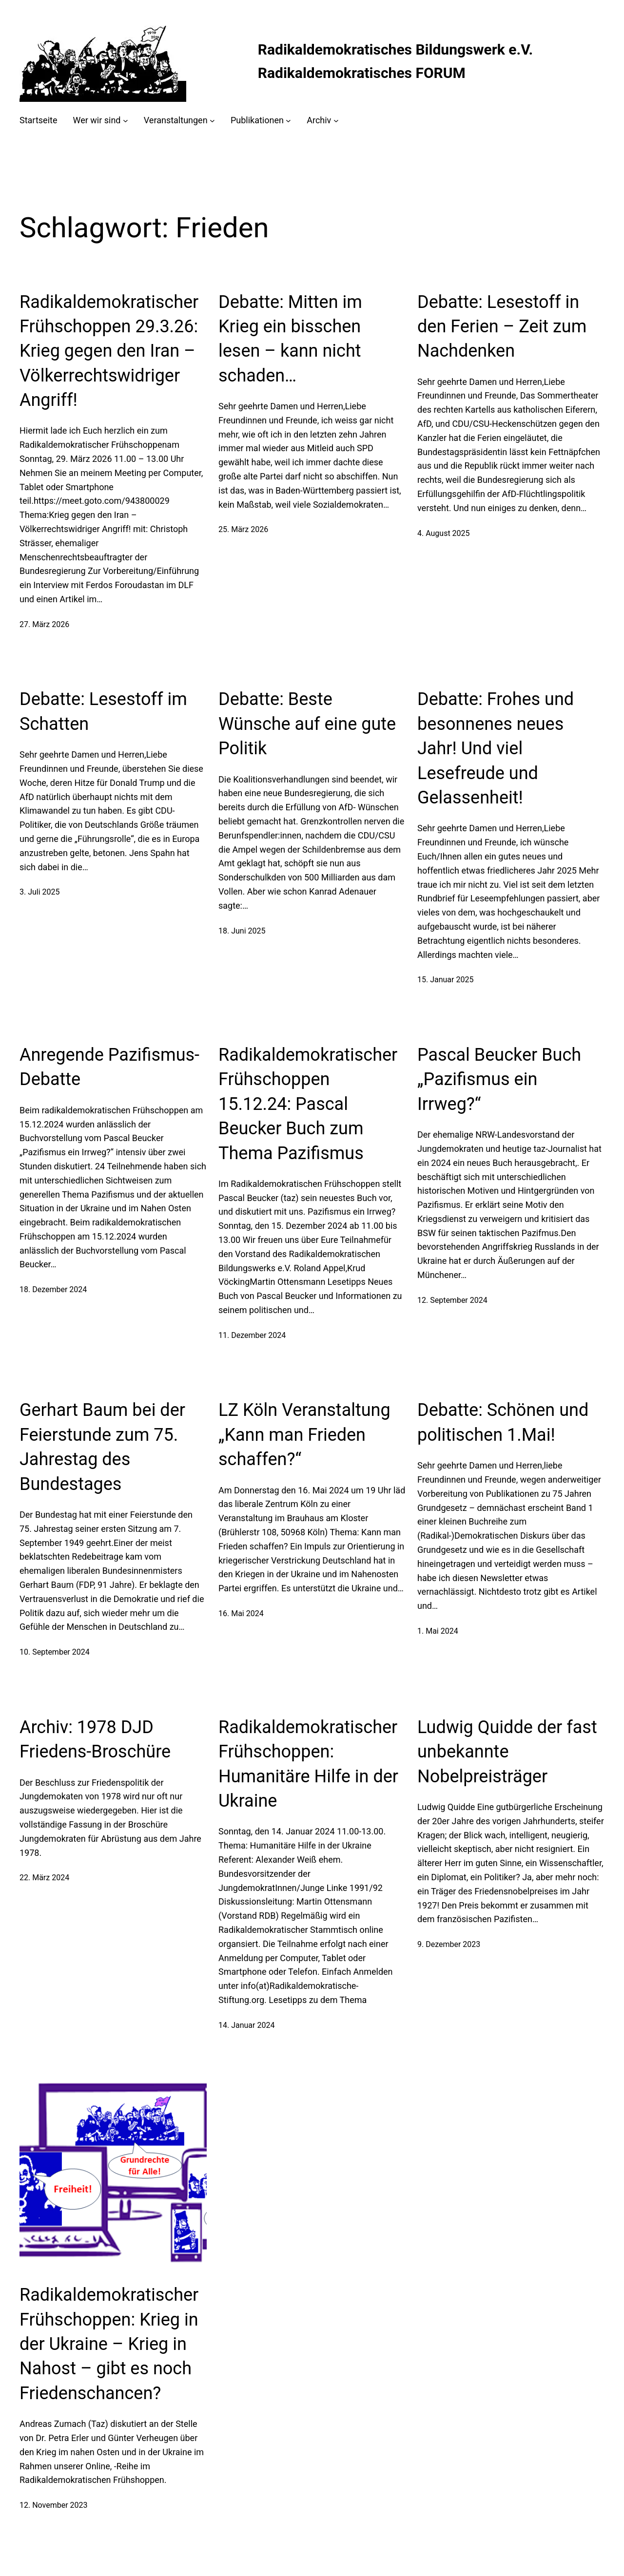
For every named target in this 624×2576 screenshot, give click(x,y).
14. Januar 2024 (246, 2025)
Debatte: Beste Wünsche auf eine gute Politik (307, 724)
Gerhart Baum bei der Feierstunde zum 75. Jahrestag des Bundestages (102, 1447)
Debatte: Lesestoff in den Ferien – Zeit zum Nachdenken (501, 327)
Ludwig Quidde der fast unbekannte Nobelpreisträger (507, 1752)
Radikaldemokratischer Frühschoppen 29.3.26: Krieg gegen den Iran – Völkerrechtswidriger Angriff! (109, 351)
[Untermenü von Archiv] (336, 120)
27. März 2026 (44, 624)
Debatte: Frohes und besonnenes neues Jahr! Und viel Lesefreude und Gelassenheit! (495, 748)
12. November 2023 (54, 2505)
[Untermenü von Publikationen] (288, 120)
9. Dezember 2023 (448, 1944)
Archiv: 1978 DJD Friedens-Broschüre (95, 1739)
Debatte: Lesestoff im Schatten (103, 711)
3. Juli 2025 (40, 892)
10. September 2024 (55, 1652)
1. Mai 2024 (437, 1631)
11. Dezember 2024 (252, 1335)
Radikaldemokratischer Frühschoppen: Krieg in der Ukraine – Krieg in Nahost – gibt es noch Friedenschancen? (109, 2344)
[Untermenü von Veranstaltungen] (212, 120)
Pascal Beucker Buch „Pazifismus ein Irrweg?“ (499, 1079)
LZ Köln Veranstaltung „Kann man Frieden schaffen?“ (304, 1434)
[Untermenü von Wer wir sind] (125, 120)
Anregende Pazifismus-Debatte (109, 1067)
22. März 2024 (44, 1877)
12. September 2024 (452, 1300)
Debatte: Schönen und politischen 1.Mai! (502, 1422)
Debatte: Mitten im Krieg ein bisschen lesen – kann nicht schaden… (290, 339)
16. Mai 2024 (241, 1613)
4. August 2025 (443, 533)
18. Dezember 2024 (53, 1289)
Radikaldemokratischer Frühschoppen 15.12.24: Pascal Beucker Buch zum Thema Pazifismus (307, 1104)
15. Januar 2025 (445, 979)
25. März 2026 (243, 529)
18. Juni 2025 (241, 930)
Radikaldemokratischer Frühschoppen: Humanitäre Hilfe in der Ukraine (308, 1764)
